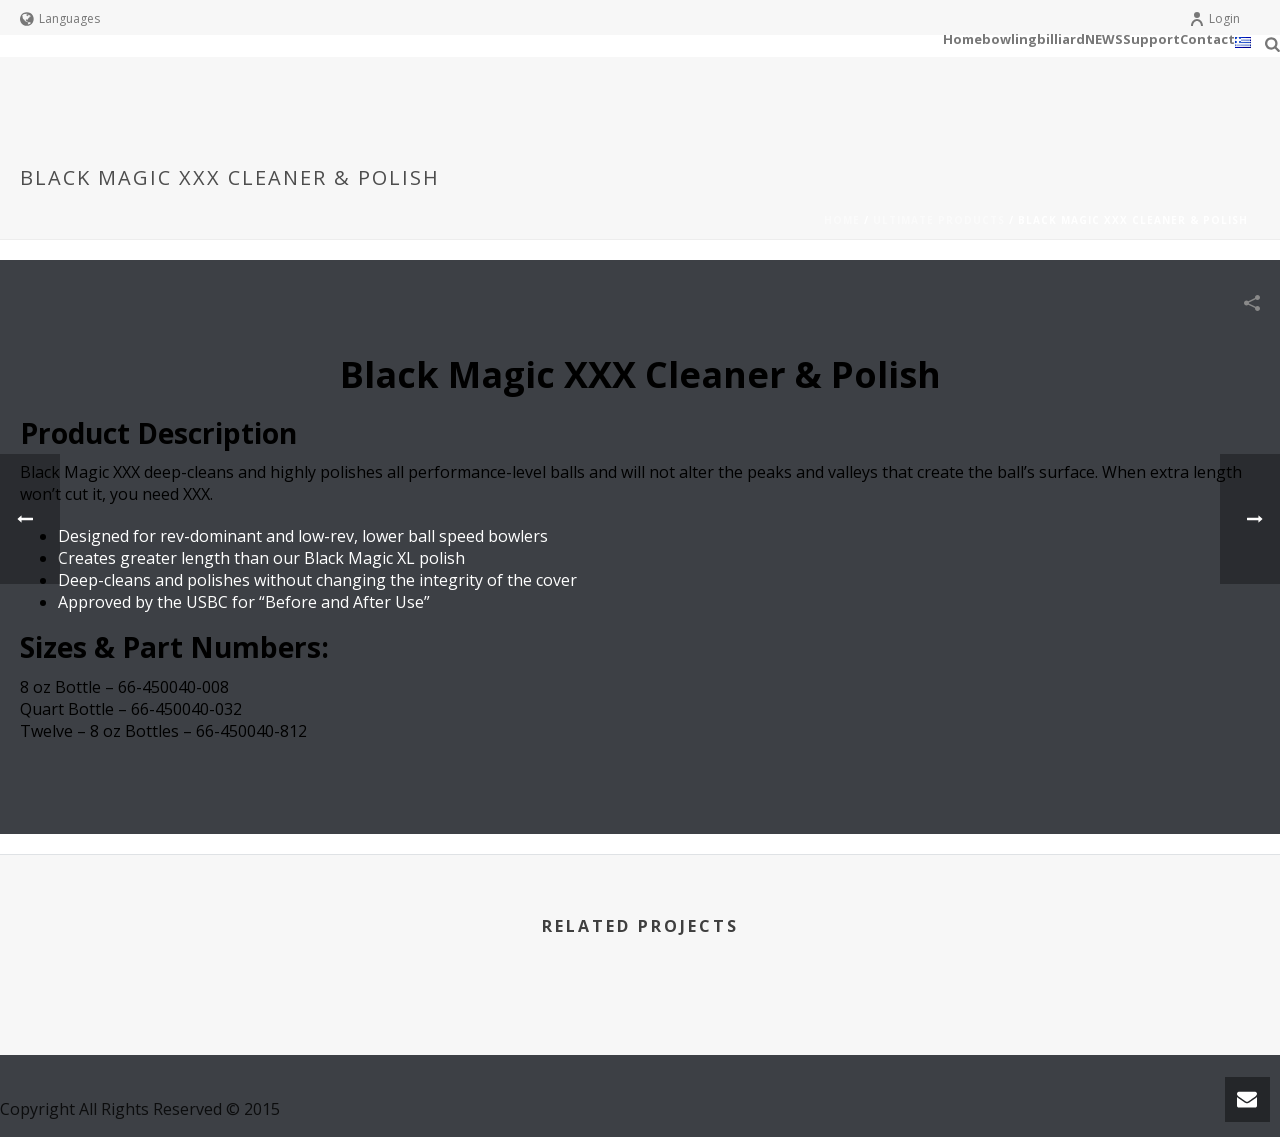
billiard (1061, 39)
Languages (60, 18)
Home (962, 39)
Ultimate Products (939, 220)
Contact (1207, 39)
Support (1151, 39)
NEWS (1104, 39)
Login (1214, 18)
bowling (1009, 39)
